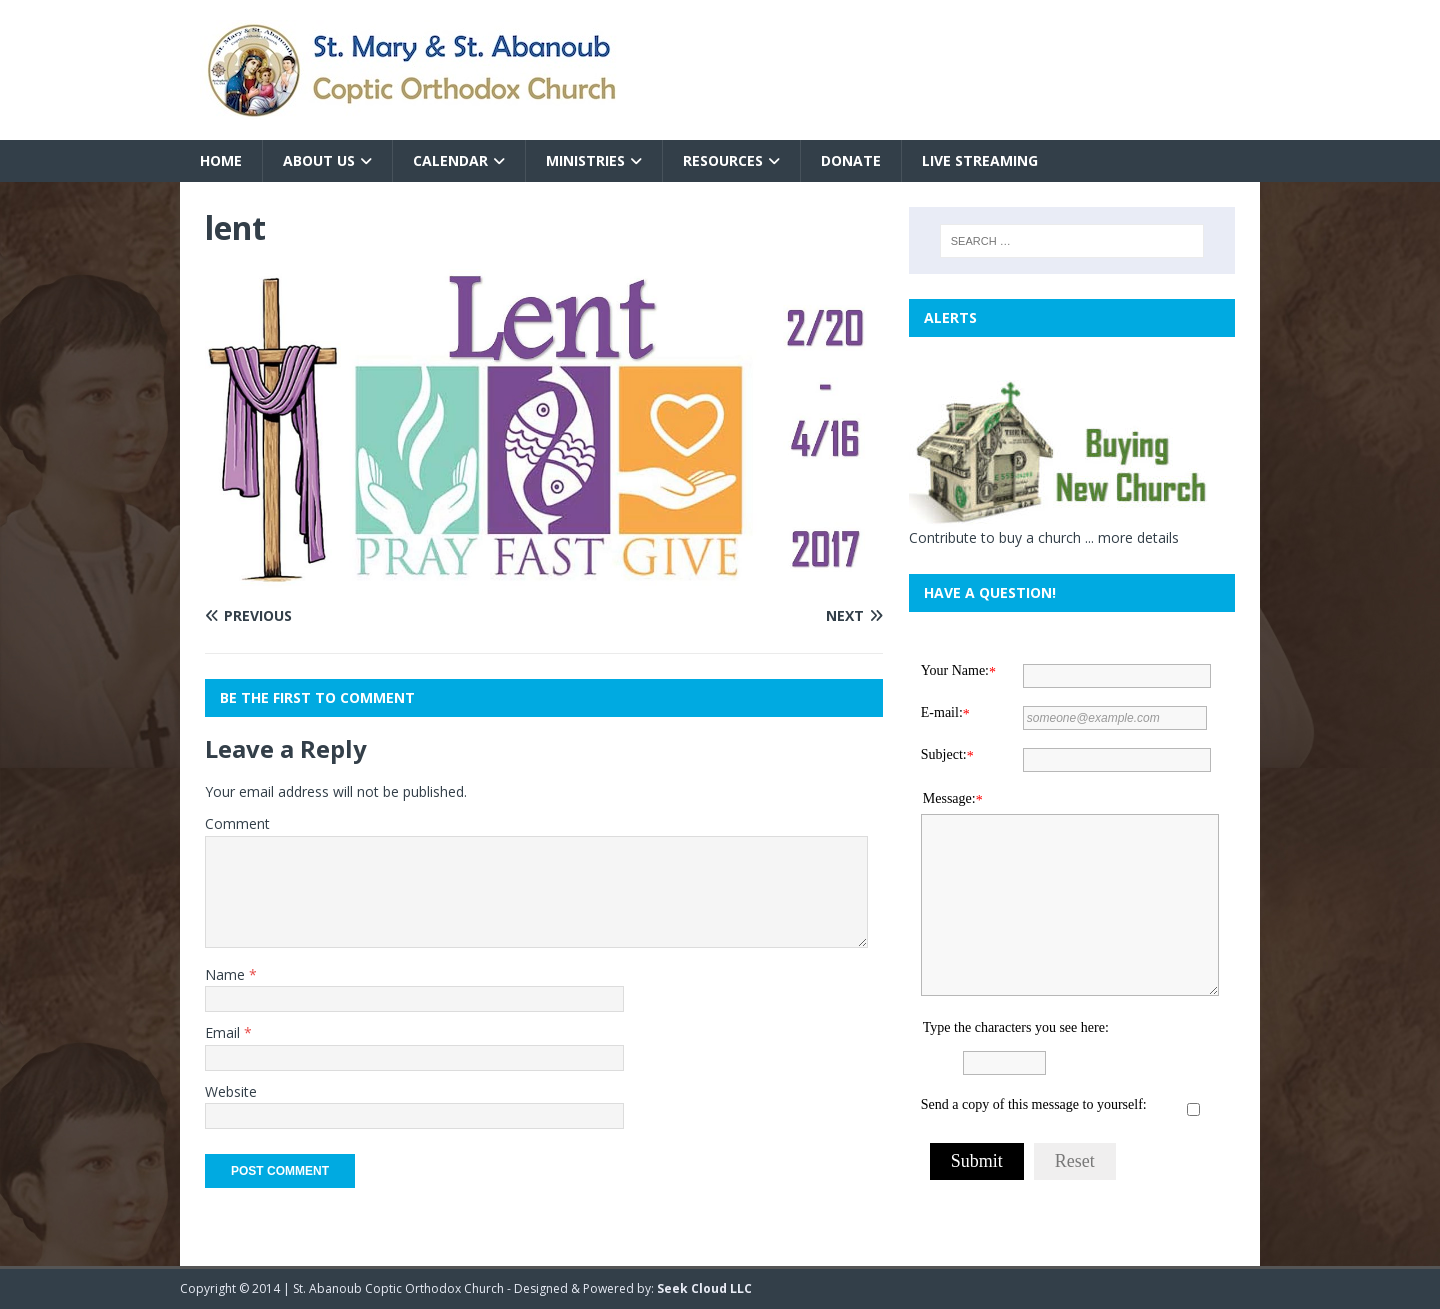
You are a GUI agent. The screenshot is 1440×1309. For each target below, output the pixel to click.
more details (1138, 537)
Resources (723, 160)
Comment (237, 823)
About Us (319, 160)
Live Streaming (980, 160)
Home (221, 160)
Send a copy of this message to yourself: (1034, 1104)
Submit (977, 1161)
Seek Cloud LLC (704, 1288)
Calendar (450, 160)
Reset (1075, 1161)
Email (224, 1032)
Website (231, 1091)
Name (227, 974)
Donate (851, 160)
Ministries (585, 160)
